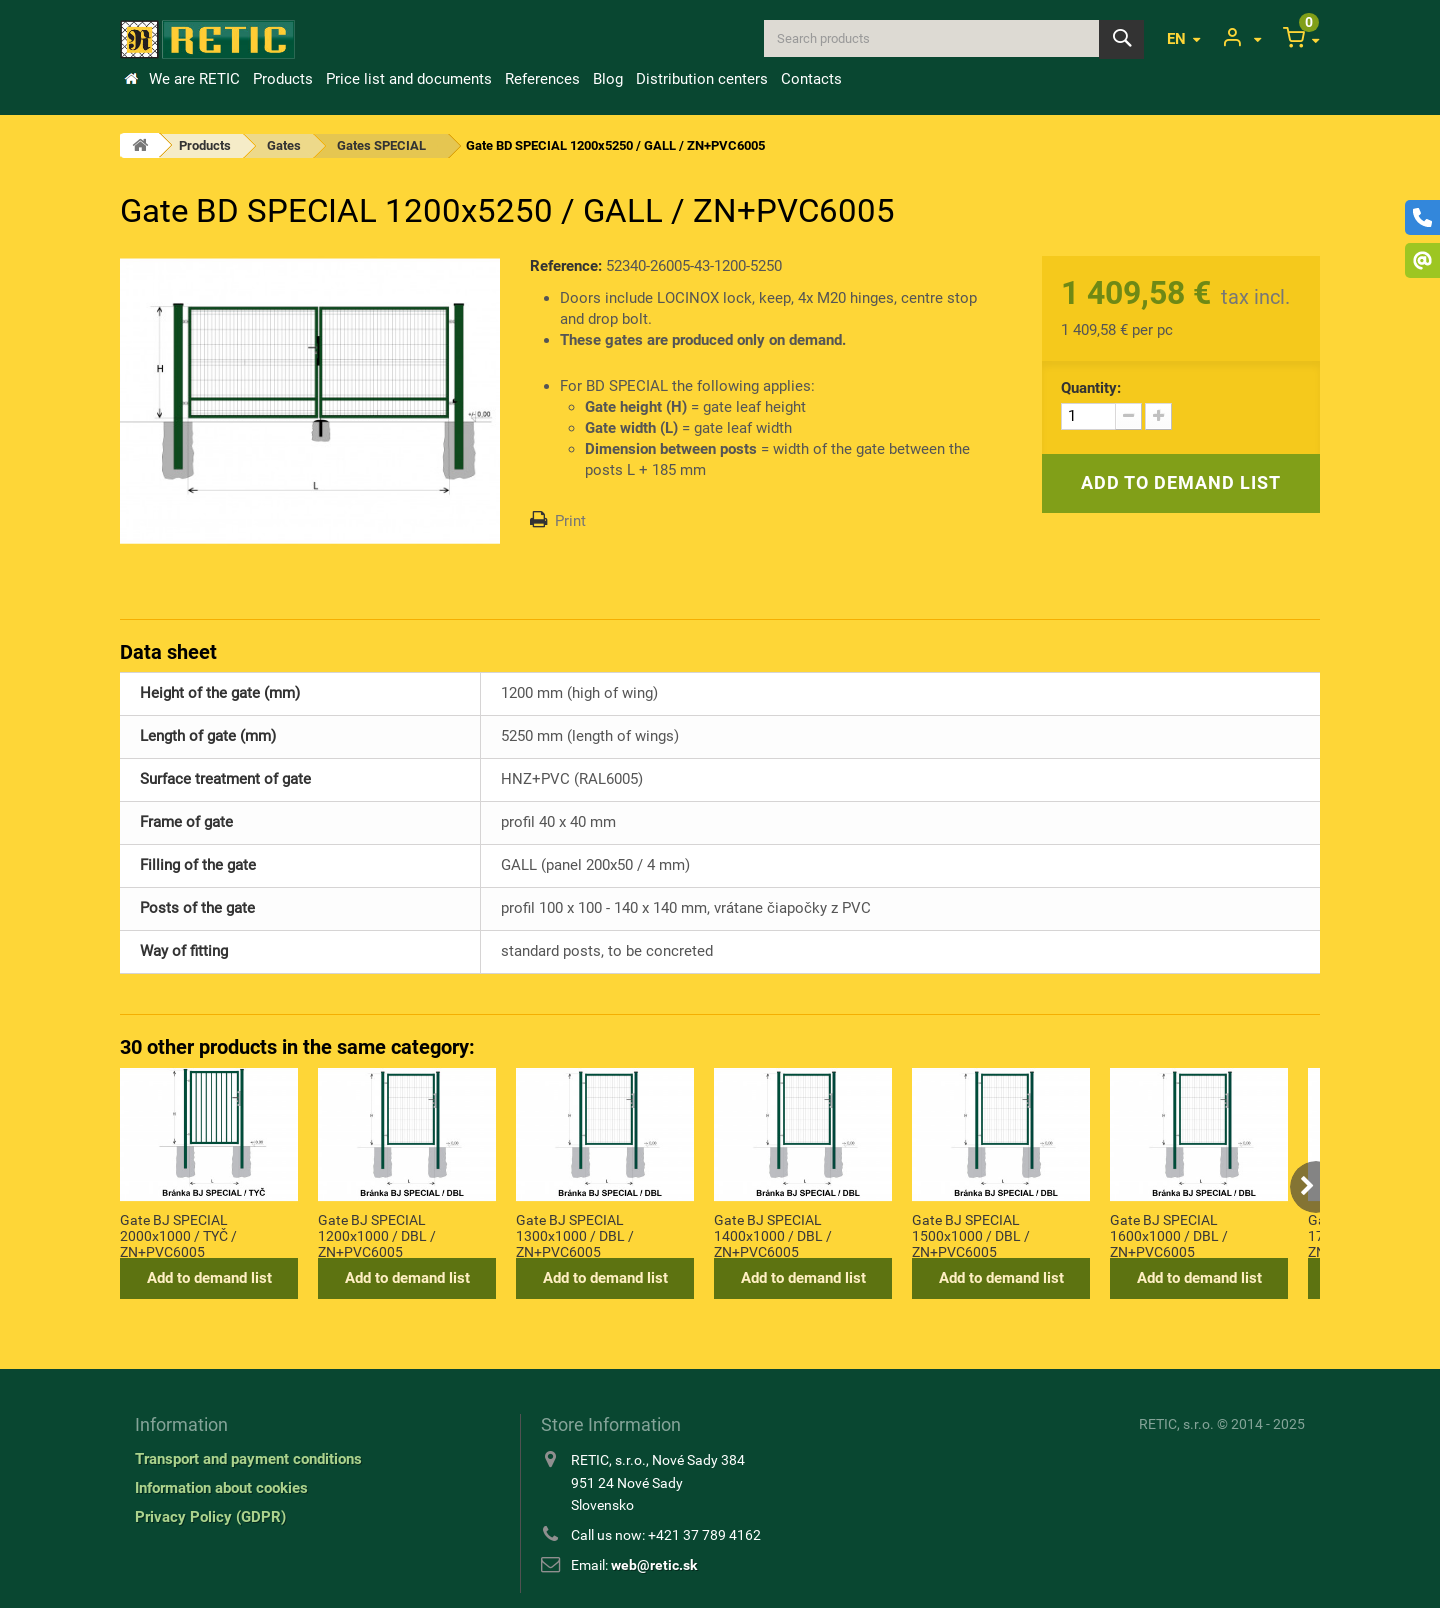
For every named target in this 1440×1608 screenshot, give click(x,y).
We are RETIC (194, 79)
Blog (608, 79)
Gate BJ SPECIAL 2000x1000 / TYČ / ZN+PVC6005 (178, 1235)
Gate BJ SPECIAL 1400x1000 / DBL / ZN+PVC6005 (773, 1235)
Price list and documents (409, 79)
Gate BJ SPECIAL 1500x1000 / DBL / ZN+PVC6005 (971, 1235)
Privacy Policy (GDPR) (210, 1517)
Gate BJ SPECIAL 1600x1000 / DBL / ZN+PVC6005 (1169, 1235)
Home (131, 79)
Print (570, 521)
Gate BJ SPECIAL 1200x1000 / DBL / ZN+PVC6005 (377, 1235)
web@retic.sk (654, 1565)
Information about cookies (221, 1488)
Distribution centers (702, 79)
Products (283, 79)
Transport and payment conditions (248, 1459)
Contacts (811, 79)
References (542, 79)
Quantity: (1091, 388)
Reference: (566, 266)
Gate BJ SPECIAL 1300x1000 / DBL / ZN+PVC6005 (575, 1235)
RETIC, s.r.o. (1176, 1424)
